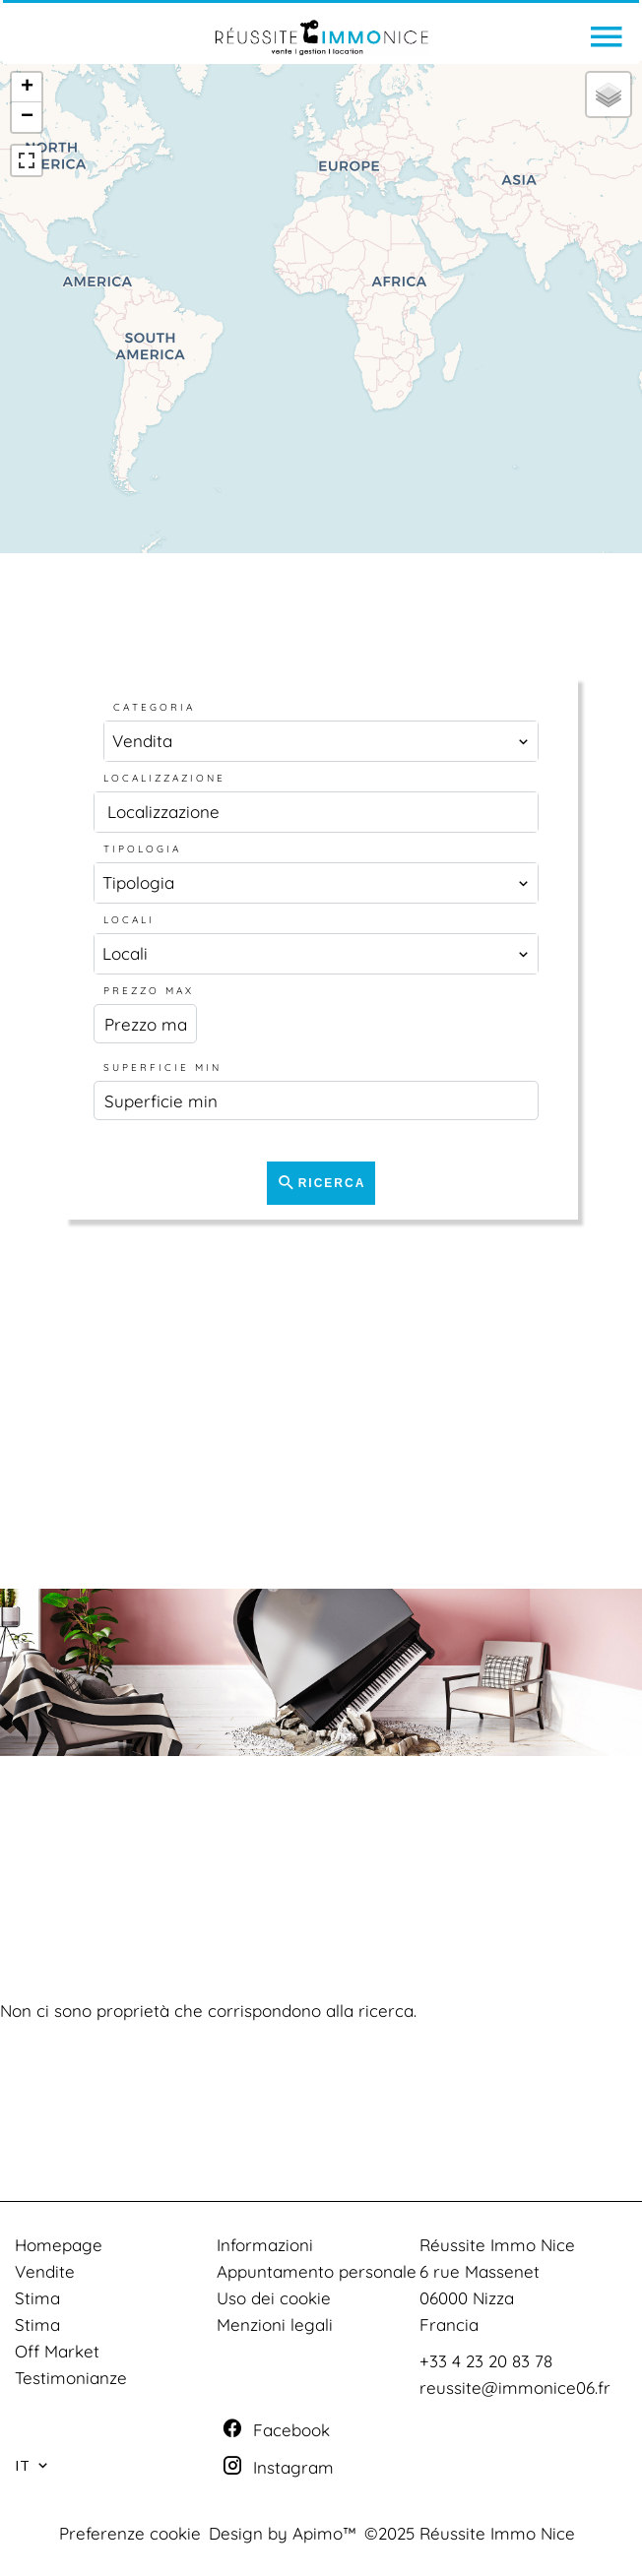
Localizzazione (164, 778)
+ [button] (27, 87)
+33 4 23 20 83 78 (485, 2361)
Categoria (154, 707)
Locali (129, 919)
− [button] (27, 117)
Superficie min (162, 1067)
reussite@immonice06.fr (514, 2387)
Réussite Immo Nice (497, 2244)
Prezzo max (148, 990)
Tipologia (142, 849)
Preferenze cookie (130, 2533)
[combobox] (321, 741)
